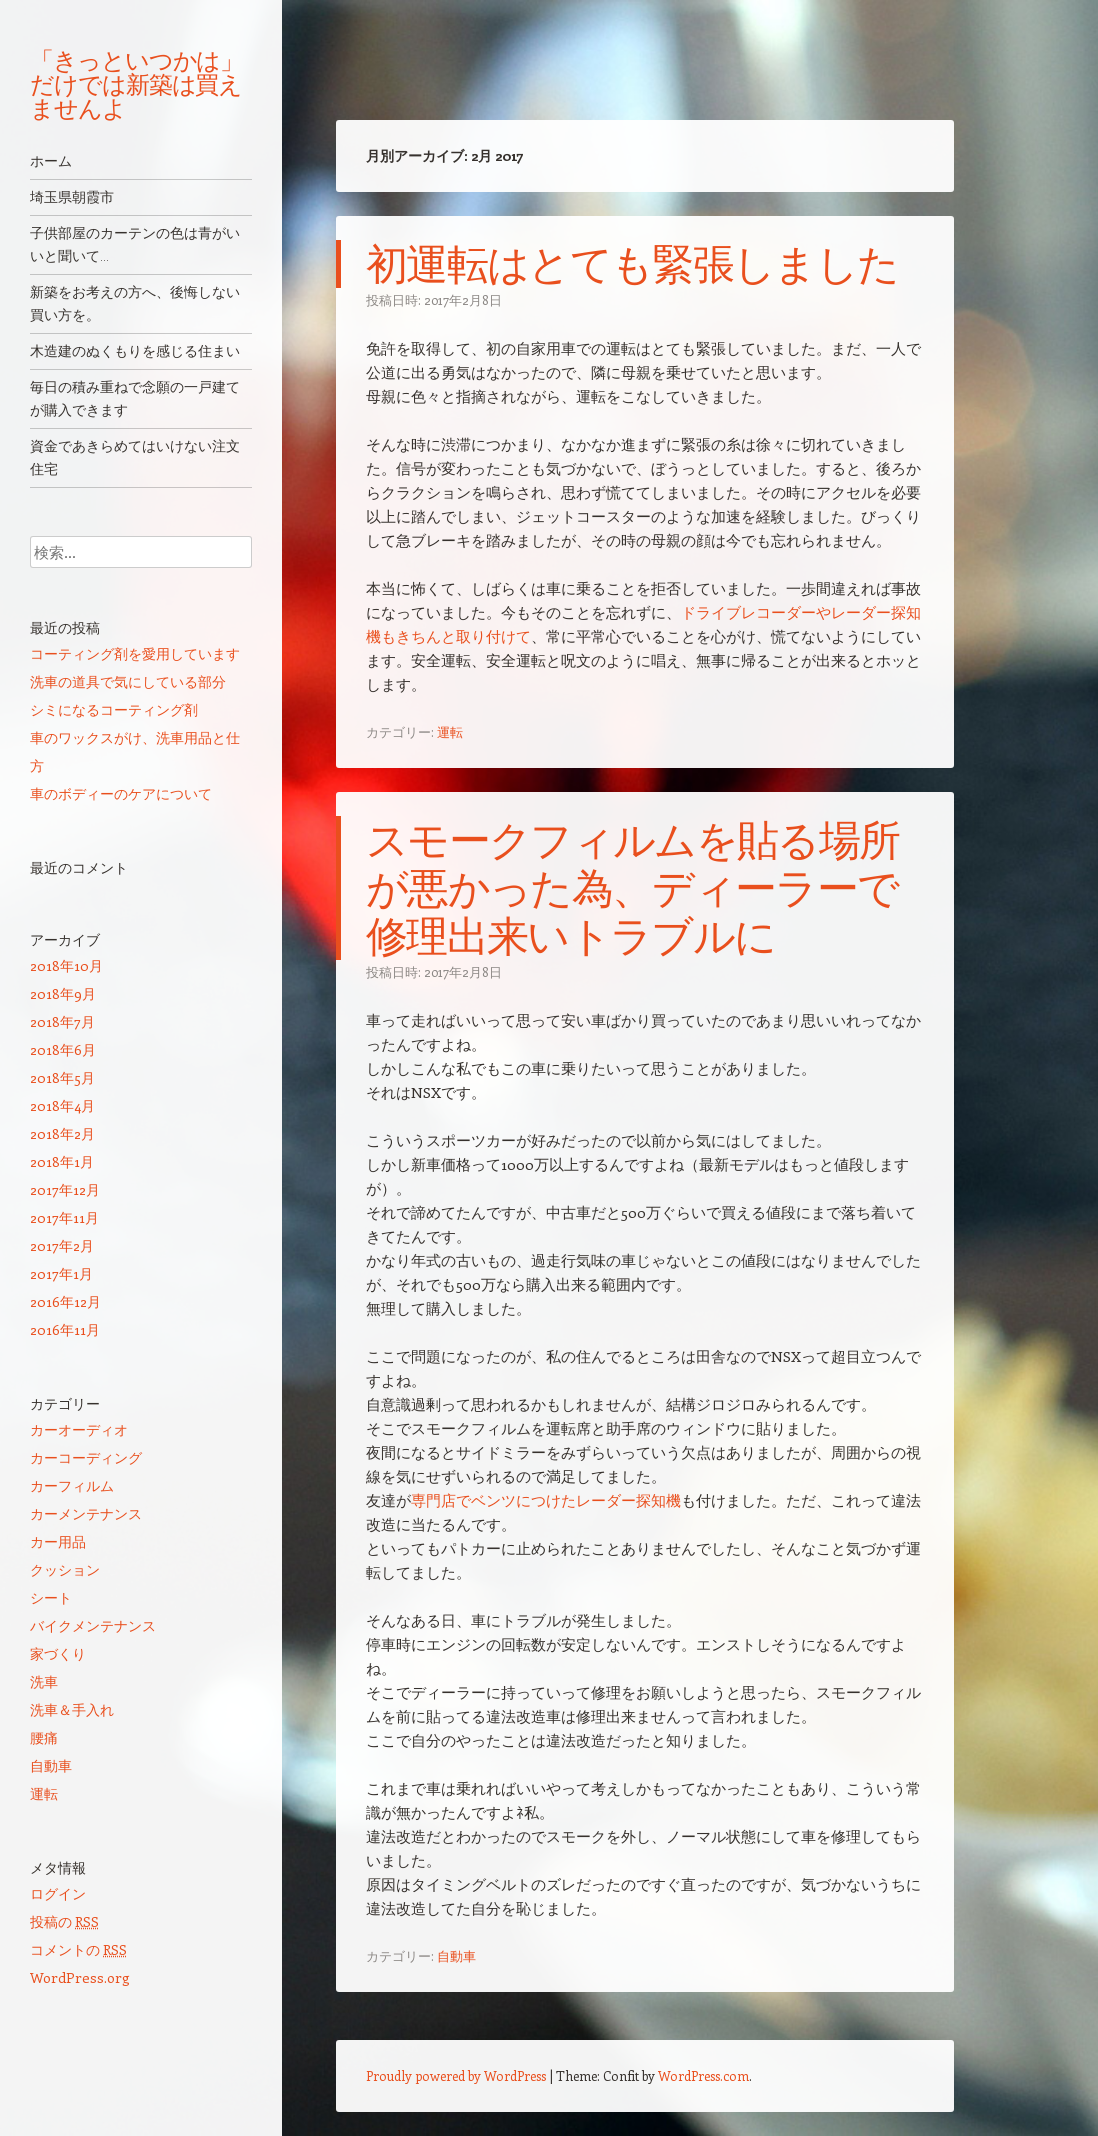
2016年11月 (65, 1329)
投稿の (64, 1921)
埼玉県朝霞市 (72, 197)
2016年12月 (65, 1301)
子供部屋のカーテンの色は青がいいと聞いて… (135, 244)
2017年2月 (62, 1245)
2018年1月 (62, 1161)
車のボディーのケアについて (121, 793)
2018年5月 (62, 1077)
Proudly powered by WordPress (456, 2075)
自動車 (456, 1955)
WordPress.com (703, 2075)
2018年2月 (62, 1133)
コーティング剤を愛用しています (135, 653)
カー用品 (58, 1541)
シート (51, 1597)
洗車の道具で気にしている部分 (128, 681)
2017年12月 (65, 1189)
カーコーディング (86, 1457)
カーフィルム (72, 1485)
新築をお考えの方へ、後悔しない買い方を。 (135, 303)
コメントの (78, 1949)
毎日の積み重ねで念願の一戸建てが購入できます (135, 398)
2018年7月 (62, 1021)
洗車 (44, 1681)
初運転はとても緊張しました (632, 263)
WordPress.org (80, 1977)
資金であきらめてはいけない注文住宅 (135, 457)
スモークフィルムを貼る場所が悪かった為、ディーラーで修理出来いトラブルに (632, 887)
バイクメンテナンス (93, 1625)
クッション (65, 1569)
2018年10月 (66, 965)
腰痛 (44, 1737)
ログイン (58, 1893)
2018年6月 (63, 1049)
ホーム (51, 161)
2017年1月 (61, 1273)
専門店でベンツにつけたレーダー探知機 (546, 1500)
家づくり (58, 1653)
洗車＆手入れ (72, 1709)
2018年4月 (62, 1105)
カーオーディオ (79, 1429)
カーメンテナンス (86, 1513)
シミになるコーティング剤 (114, 709)
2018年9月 (63, 993)
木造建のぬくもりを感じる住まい (135, 351)
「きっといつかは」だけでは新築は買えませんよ (136, 84)
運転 (450, 731)
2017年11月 (64, 1217)
